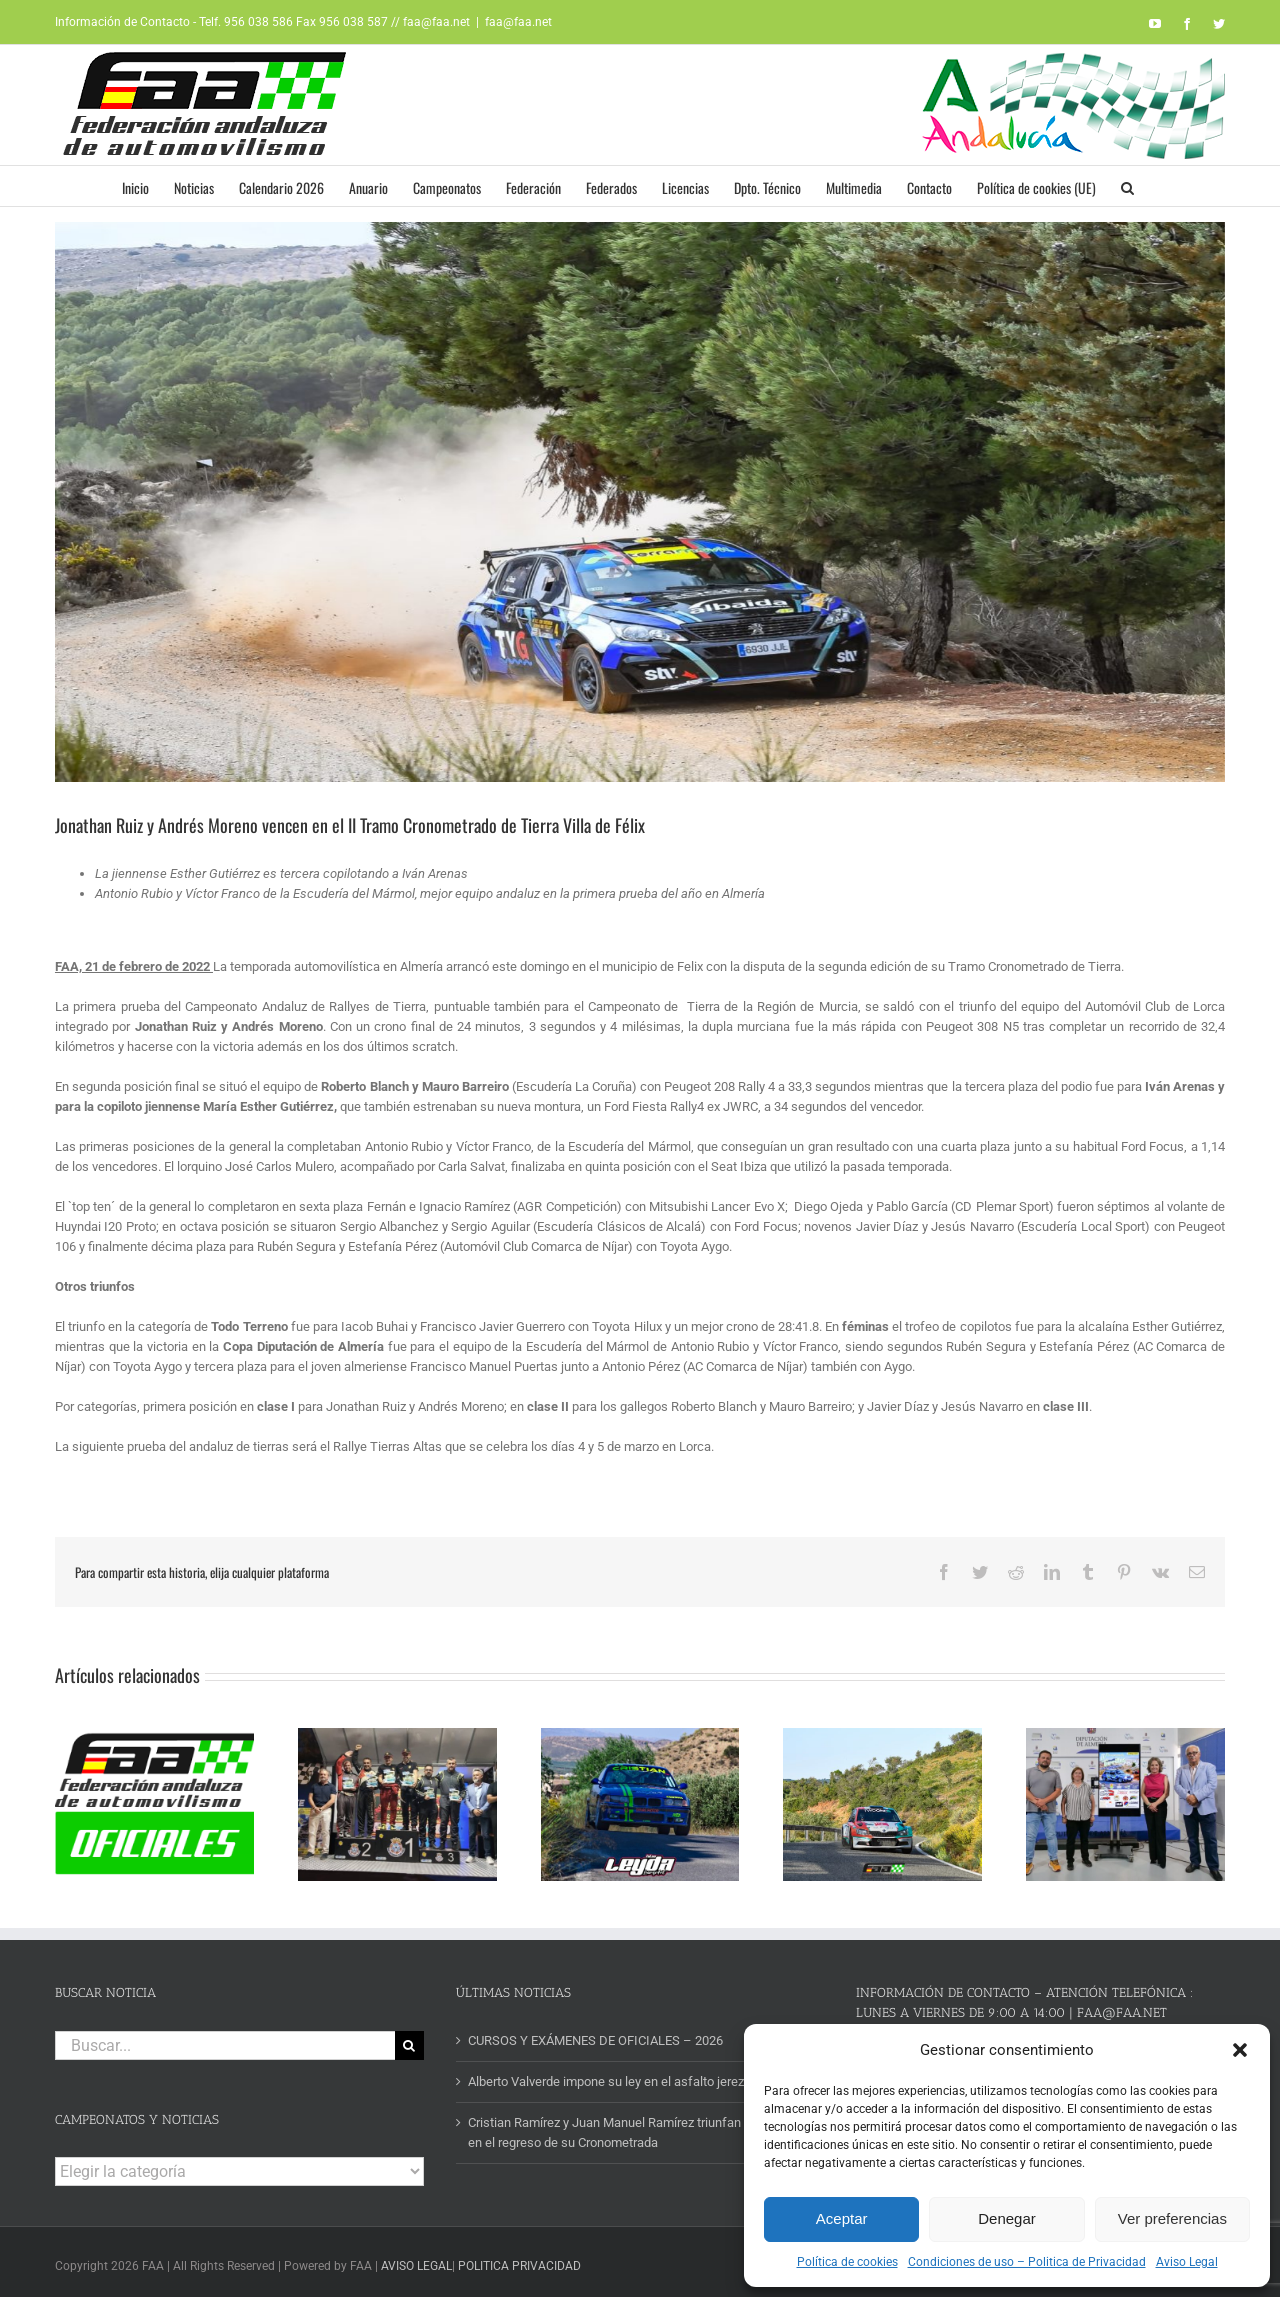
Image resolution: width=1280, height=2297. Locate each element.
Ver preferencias (1172, 2218)
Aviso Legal (1187, 2262)
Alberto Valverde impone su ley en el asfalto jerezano (616, 2075)
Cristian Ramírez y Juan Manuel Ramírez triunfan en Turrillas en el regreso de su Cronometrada (637, 2126)
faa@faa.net (518, 22)
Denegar (1007, 2218)
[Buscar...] (225, 2038)
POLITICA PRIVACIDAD (519, 2260)
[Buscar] (409, 2038)
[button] (1240, 2050)
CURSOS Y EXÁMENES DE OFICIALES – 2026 (595, 2033)
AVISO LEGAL (416, 2260)
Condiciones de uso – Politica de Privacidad (1027, 2262)
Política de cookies (847, 2262)
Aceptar (842, 2218)
